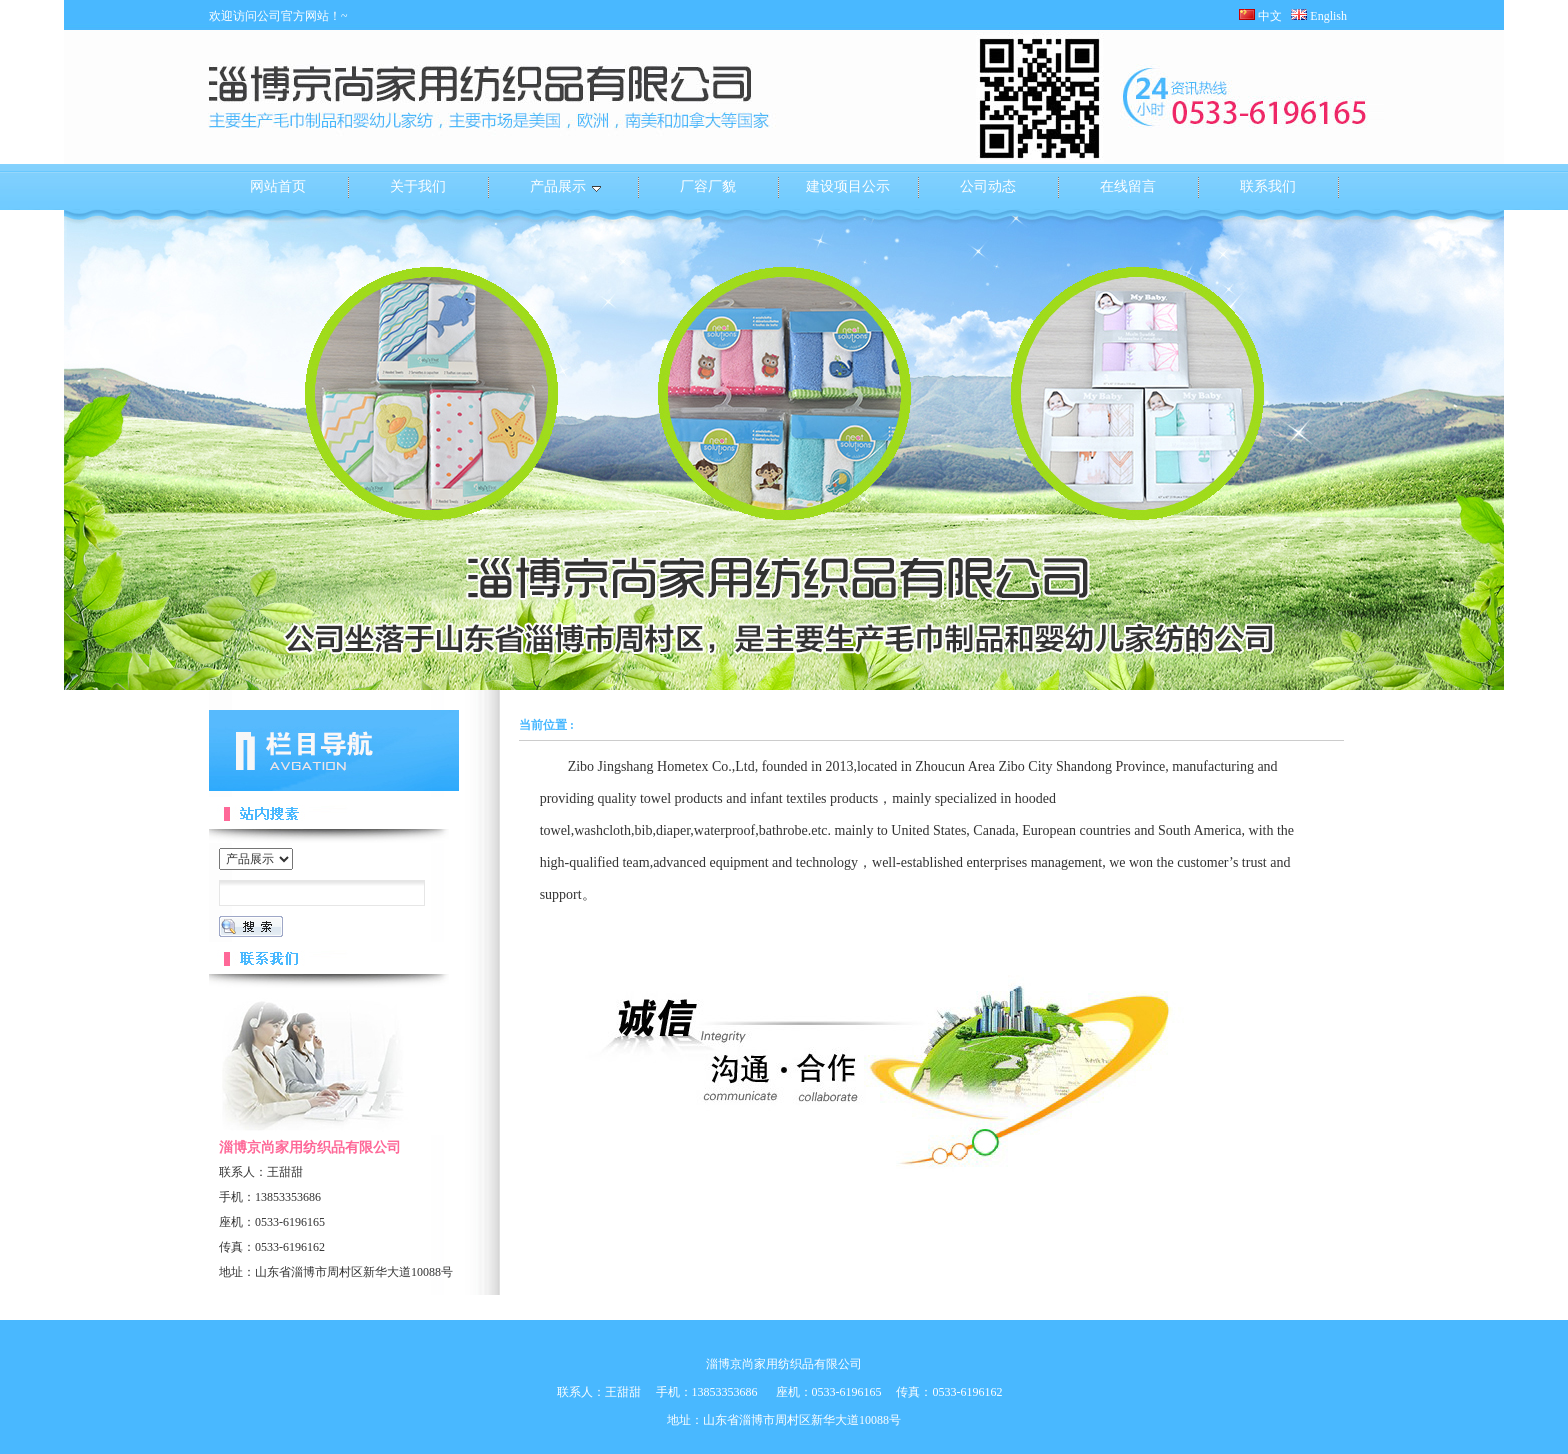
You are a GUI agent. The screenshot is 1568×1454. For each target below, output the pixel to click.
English (1325, 16)
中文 (1260, 16)
